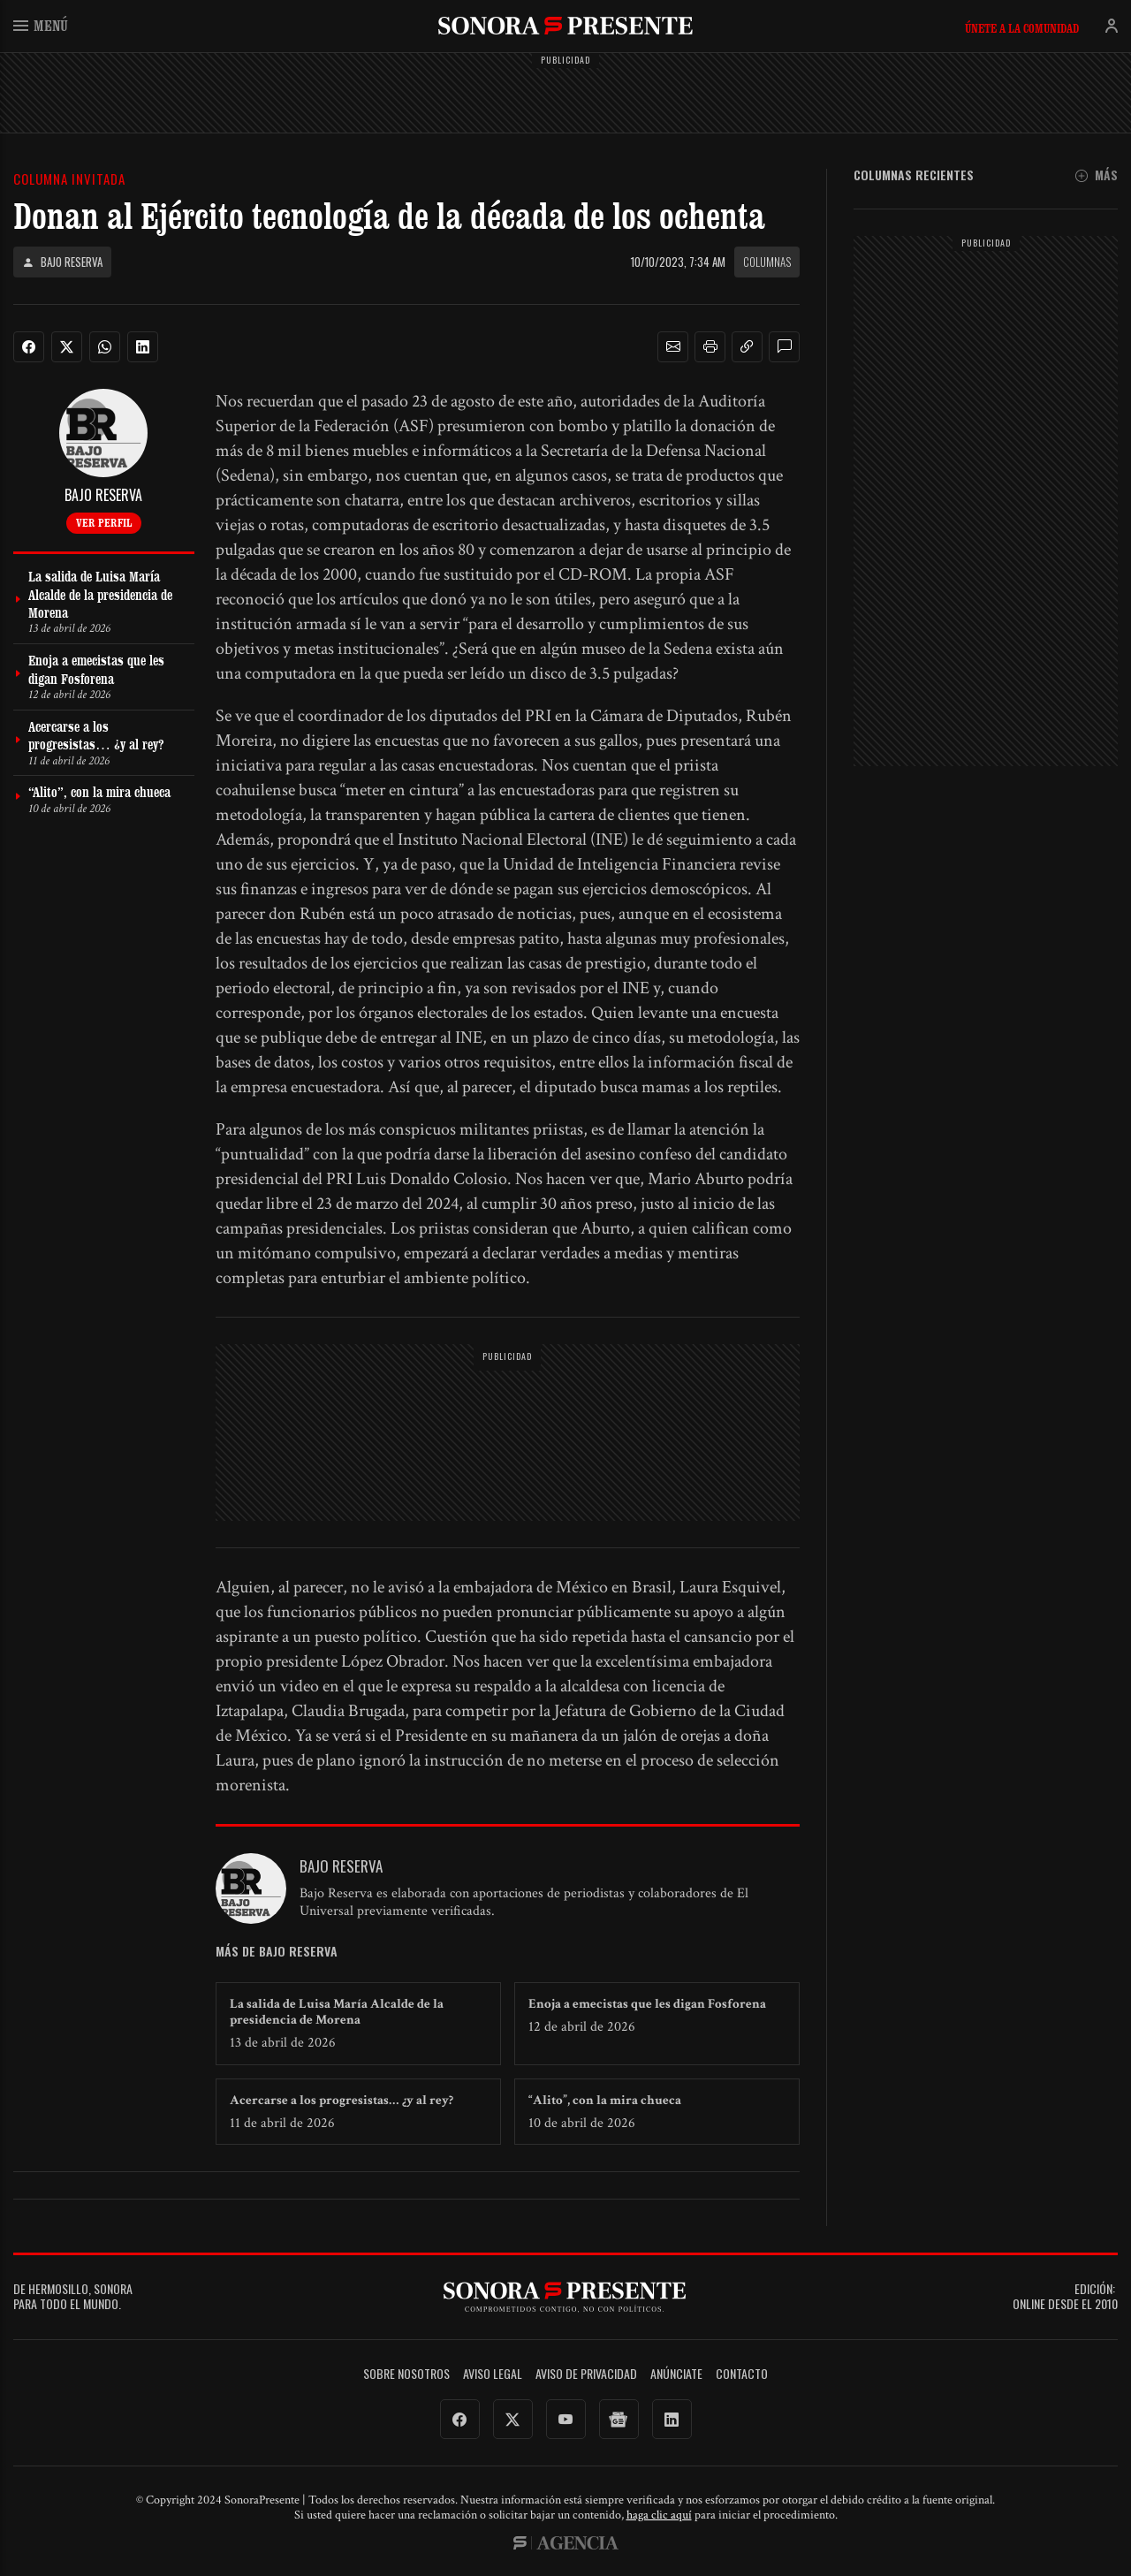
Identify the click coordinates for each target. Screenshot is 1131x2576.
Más (1096, 175)
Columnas (767, 261)
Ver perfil (104, 522)
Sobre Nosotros (406, 2374)
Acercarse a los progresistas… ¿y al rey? (341, 2100)
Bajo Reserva (62, 262)
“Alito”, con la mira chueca (604, 2100)
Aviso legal (492, 2374)
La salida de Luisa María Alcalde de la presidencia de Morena (337, 2011)
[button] (673, 347)
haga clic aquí (659, 2515)
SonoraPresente (565, 25)
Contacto (742, 2374)
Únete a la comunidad (1022, 28)
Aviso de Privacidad (586, 2374)
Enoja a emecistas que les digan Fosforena (647, 2003)
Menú (40, 25)
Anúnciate (676, 2374)
